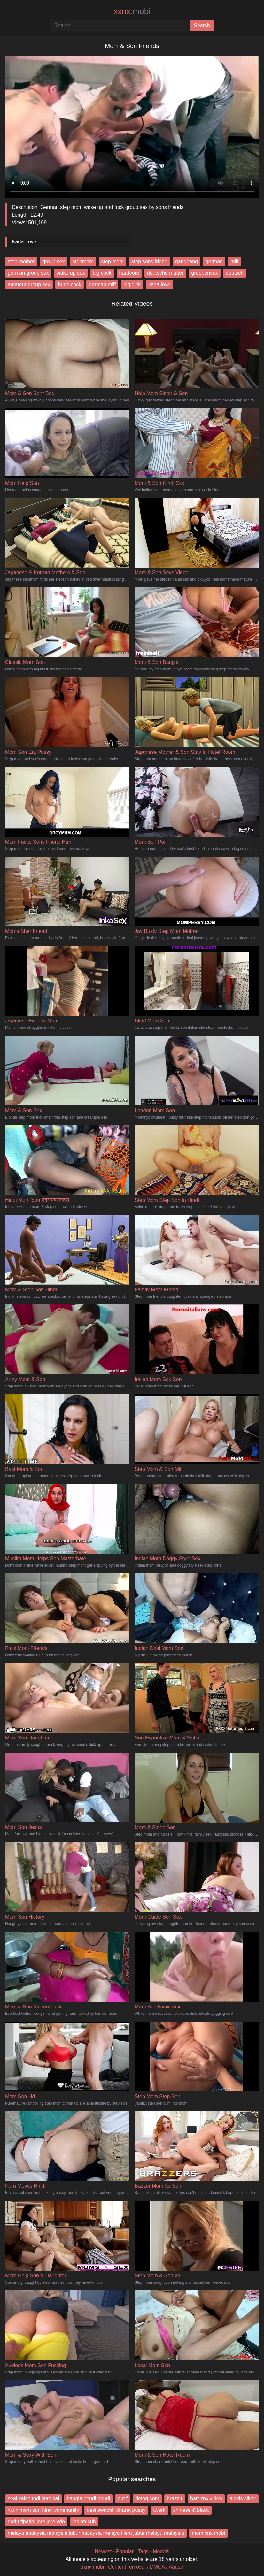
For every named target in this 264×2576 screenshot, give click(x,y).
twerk (159, 2510)
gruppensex (204, 273)
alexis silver (243, 2498)
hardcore (129, 273)
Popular (125, 2551)
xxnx (131, 11)
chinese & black (191, 2510)
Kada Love (24, 241)
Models (161, 2551)
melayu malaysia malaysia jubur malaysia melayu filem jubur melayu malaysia (96, 2533)
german (214, 261)
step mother (21, 261)
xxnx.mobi (92, 2567)
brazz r (174, 2498)
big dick (132, 284)
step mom (112, 261)
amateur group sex (29, 284)
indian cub (84, 2521)
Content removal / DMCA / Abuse (145, 2567)
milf (234, 261)
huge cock (69, 284)
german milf (102, 284)
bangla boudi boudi (88, 2498)
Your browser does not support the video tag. (132, 124)
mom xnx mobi (208, 2533)
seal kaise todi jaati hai (33, 2498)
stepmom (83, 261)
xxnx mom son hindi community (43, 2510)
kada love (159, 284)
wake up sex (71, 273)
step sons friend (149, 261)
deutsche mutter (165, 273)
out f (123, 2498)
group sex (53, 261)
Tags (143, 2551)
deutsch (235, 273)
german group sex (28, 273)
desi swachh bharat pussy (116, 2510)
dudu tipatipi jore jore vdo (36, 2521)
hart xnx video (206, 2498)
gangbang (186, 261)
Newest (103, 2551)
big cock (102, 273)
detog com (147, 2498)
